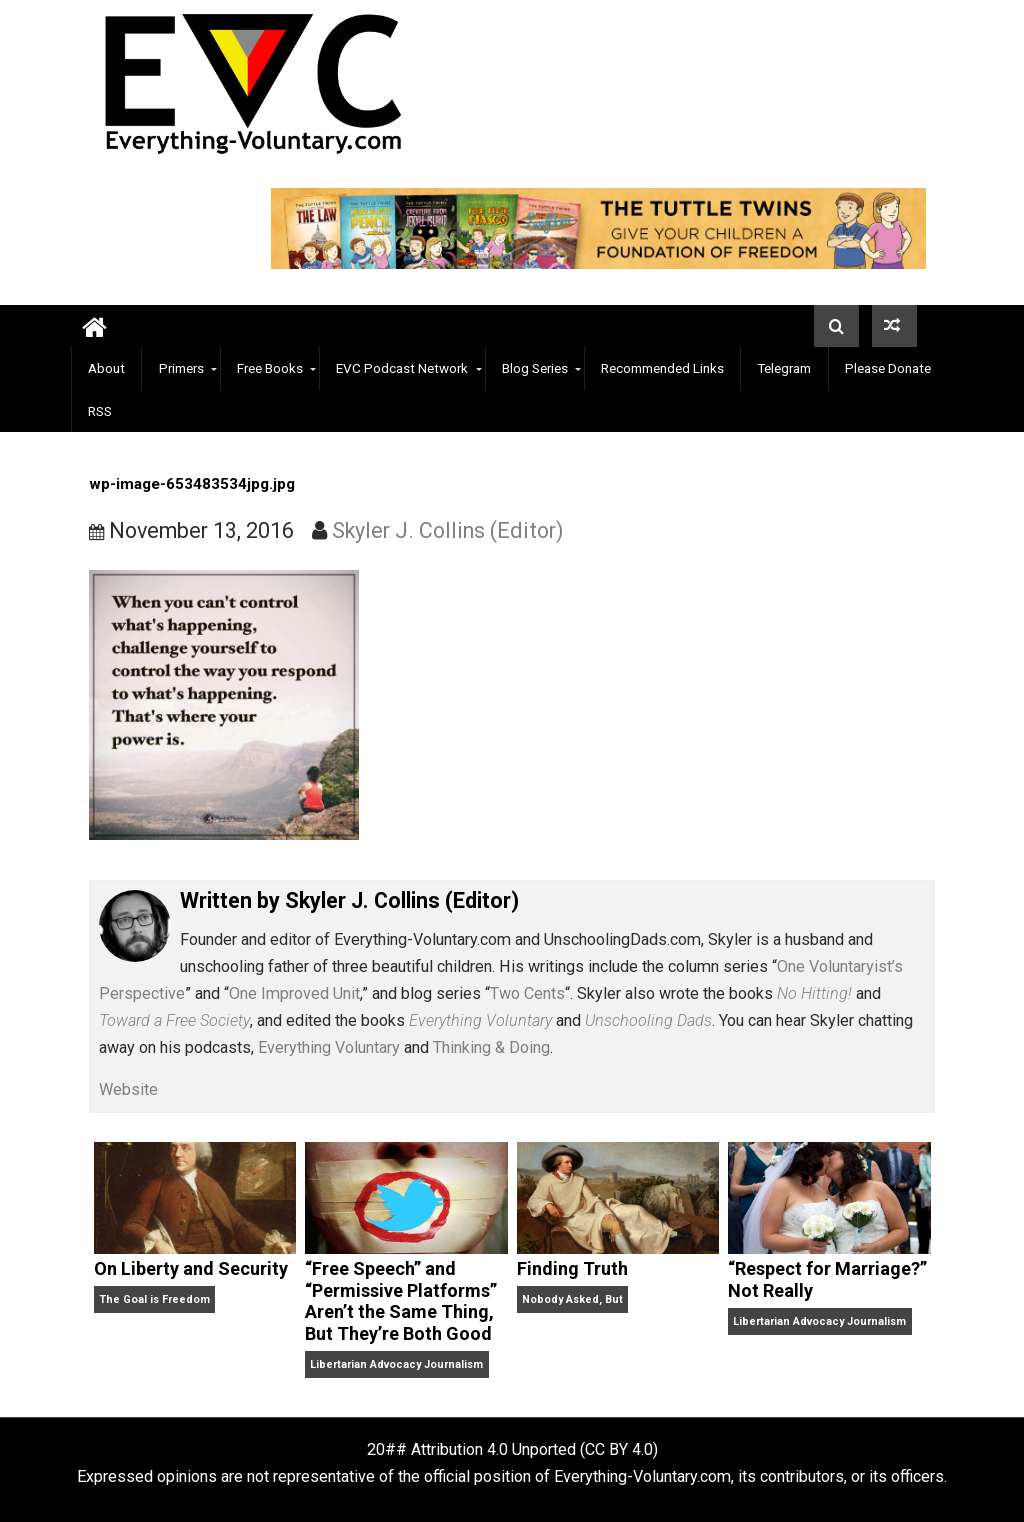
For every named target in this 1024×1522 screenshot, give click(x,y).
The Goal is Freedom (154, 1299)
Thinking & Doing (491, 1047)
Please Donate (888, 368)
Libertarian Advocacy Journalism (396, 1364)
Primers (181, 368)
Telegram (784, 368)
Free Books (270, 368)
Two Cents (527, 993)
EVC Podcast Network (402, 368)
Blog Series (535, 368)
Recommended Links (662, 368)
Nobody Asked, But (572, 1299)
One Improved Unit (294, 993)
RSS (100, 411)
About (106, 368)
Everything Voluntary (329, 1047)
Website (128, 1089)
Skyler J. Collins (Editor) (448, 530)
